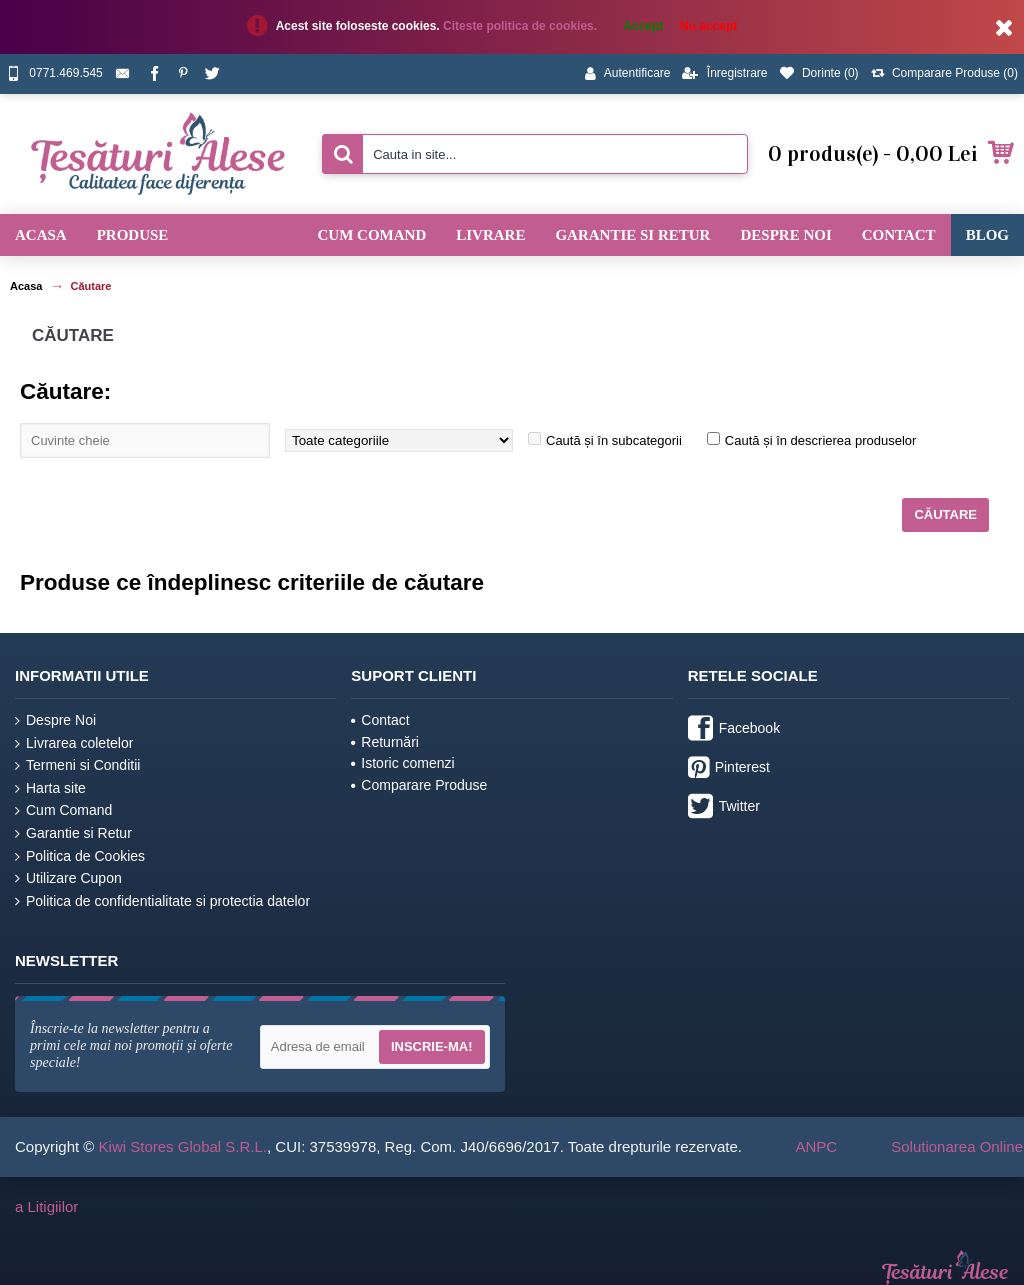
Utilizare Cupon (68, 878)
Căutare (90, 286)
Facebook (734, 730)
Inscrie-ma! (432, 1046)
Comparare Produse (419, 785)
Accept (643, 26)
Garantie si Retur (73, 833)
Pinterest (729, 769)
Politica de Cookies (80, 856)
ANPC (816, 1146)
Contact (380, 720)
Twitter (724, 808)
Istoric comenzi (402, 763)
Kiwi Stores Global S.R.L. (183, 1146)
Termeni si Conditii (77, 765)
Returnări (385, 742)
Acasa (26, 286)
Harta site (50, 788)
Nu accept (708, 26)
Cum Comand (63, 810)
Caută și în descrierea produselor (821, 440)
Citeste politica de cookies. (521, 26)
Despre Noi (55, 720)
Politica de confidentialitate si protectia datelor (162, 901)
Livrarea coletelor (74, 743)
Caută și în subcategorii (614, 440)
